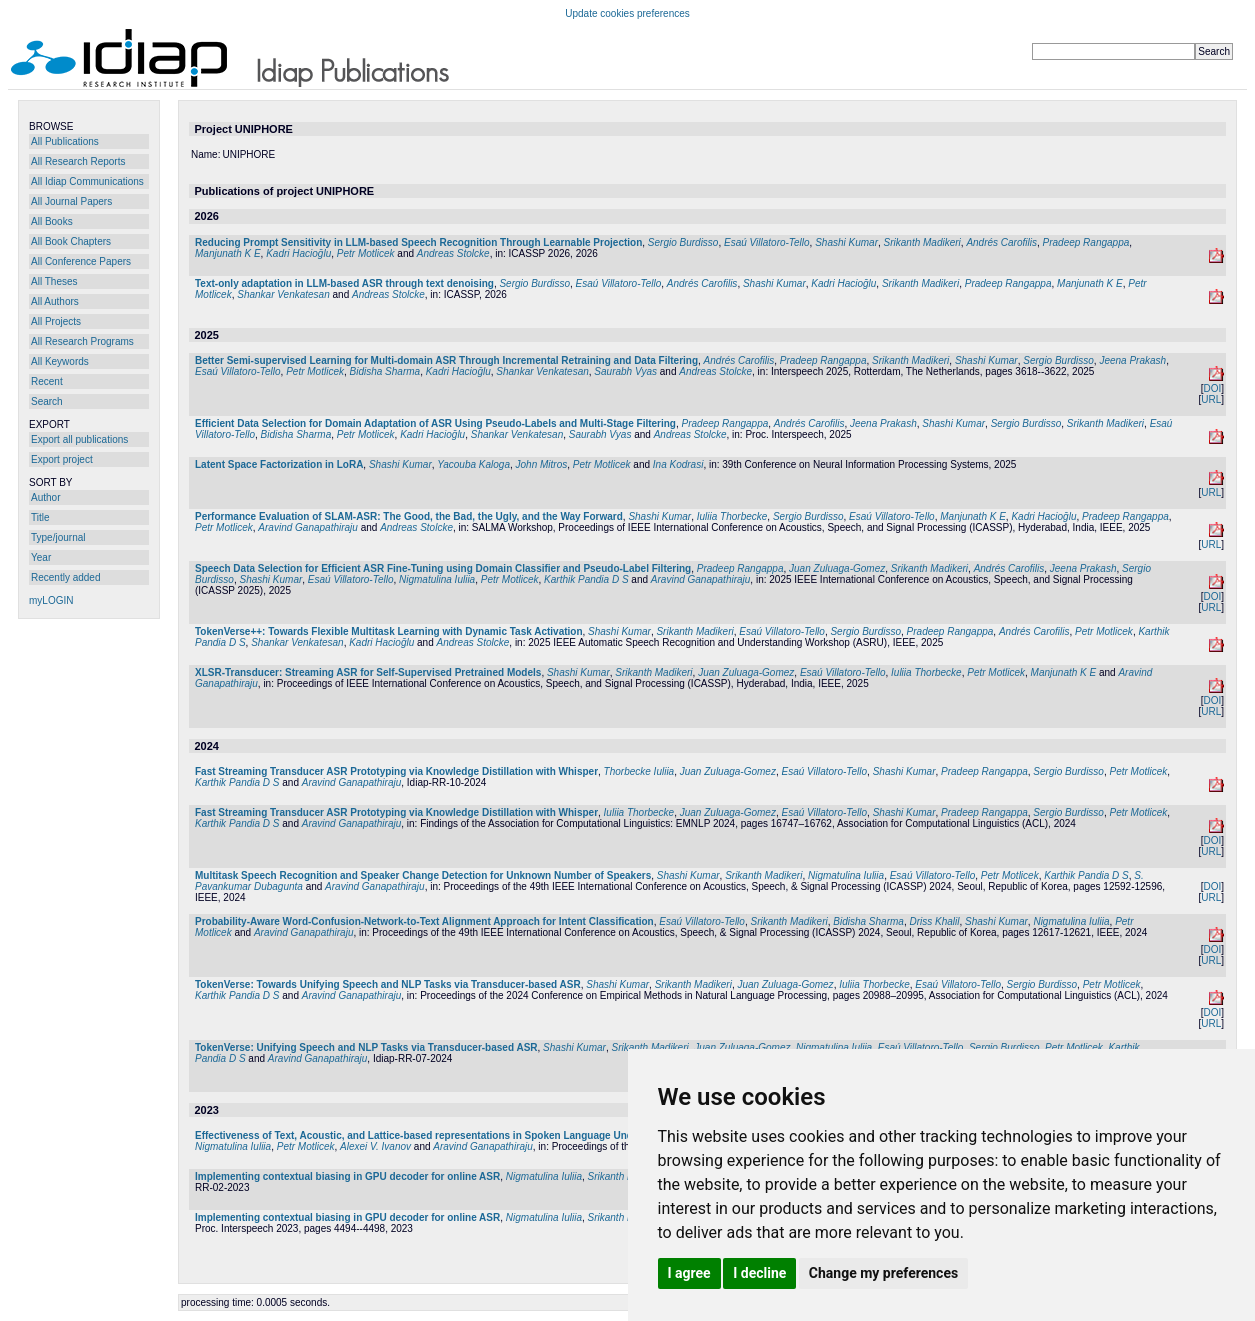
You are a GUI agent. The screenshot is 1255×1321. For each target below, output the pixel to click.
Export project (62, 459)
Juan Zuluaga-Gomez (837, 568)
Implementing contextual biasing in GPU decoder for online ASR (347, 1176)
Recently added (66, 577)
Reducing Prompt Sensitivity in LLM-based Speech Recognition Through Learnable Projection (418, 242)
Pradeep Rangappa (1086, 242)
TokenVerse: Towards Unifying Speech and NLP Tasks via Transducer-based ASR (388, 984)
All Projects (56, 321)
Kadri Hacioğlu (298, 253)
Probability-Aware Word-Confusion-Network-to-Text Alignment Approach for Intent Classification (424, 921)
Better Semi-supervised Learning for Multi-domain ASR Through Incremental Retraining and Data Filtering (446, 360)
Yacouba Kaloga (473, 464)
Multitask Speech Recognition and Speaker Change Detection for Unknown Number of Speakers (423, 875)
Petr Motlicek (366, 253)
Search (47, 401)
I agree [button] (689, 1273)
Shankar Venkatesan (283, 294)
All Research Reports (78, 161)
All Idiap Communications (87, 181)
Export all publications (79, 439)
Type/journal (58, 537)
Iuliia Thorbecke (732, 516)
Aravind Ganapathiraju (308, 527)
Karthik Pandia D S (586, 579)
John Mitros (542, 464)
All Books (52, 221)
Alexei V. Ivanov (375, 1146)
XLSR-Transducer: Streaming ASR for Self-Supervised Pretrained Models (368, 672)
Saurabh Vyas (625, 371)
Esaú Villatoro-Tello (767, 242)
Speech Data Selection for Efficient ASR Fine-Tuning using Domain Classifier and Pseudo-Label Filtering (443, 568)
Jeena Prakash (1132, 360)
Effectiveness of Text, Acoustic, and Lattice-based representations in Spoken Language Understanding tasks (453, 1135)
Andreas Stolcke (453, 253)
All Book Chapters (71, 241)
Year (41, 557)
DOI (1212, 388)
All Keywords (60, 361)
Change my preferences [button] (883, 1273)
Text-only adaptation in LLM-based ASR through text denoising (344, 283)
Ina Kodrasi (678, 464)
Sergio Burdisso (683, 242)
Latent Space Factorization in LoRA (279, 464)
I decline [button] (759, 1273)
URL (1211, 399)
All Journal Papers (71, 201)
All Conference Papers (81, 261)
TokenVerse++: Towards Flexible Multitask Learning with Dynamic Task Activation (389, 631)
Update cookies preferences (627, 13)
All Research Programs (82, 341)
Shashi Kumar (846, 242)
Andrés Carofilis (1001, 242)
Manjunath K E (228, 253)
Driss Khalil (934, 921)
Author (45, 497)
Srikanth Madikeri (922, 242)
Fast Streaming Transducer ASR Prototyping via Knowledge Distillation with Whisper (396, 771)
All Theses (54, 281)
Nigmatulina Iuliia (437, 579)
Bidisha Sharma (385, 371)
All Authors (55, 301)
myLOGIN (51, 600)
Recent (47, 381)
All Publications (65, 141)
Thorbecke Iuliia (639, 771)
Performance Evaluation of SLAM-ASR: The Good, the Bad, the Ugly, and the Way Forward (409, 516)
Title (40, 517)
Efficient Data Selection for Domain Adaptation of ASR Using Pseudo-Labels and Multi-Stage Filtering (435, 423)
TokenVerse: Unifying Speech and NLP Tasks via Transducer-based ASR (366, 1047)
